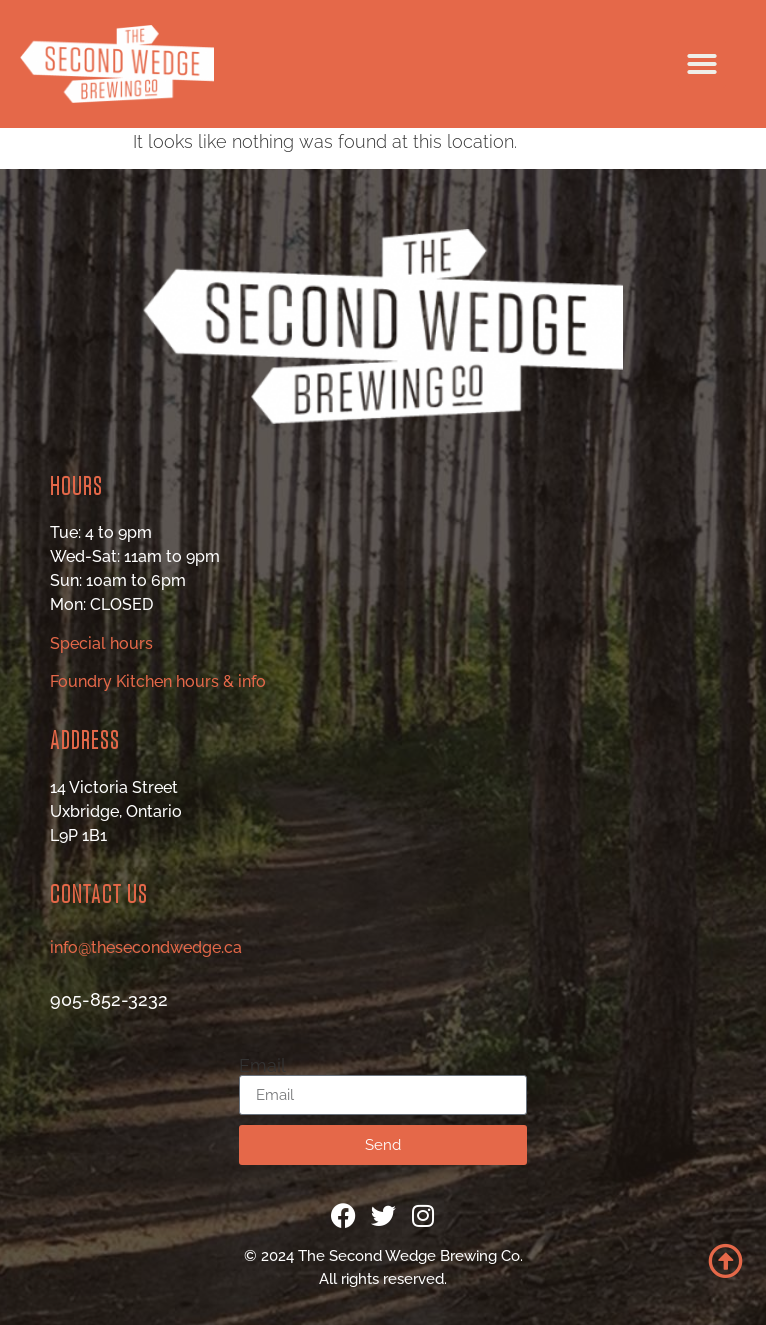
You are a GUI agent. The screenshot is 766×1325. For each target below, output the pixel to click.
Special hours (101, 643)
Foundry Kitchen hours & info (158, 681)
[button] (702, 64)
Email (262, 1066)
